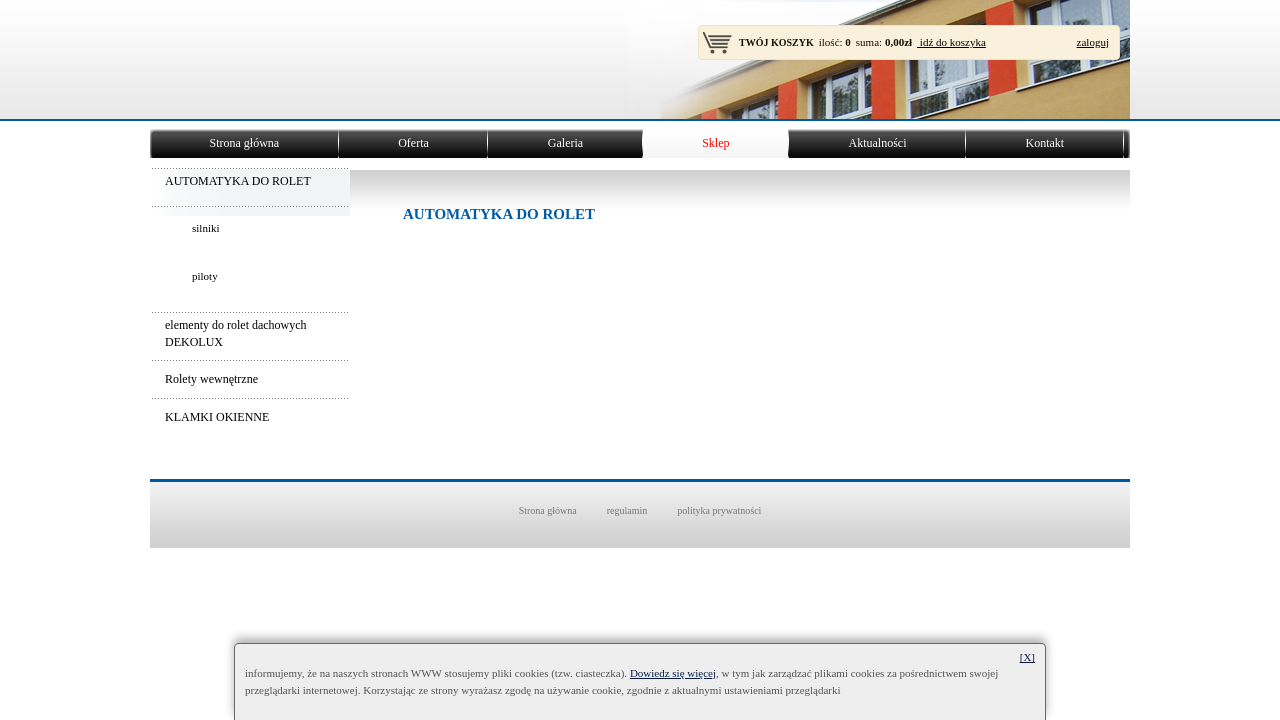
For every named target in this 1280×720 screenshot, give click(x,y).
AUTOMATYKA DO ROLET (238, 181)
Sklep (715, 143)
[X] (1027, 657)
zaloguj (1093, 42)
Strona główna (245, 143)
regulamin (627, 510)
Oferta (413, 143)
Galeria (565, 143)
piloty (205, 276)
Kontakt (1044, 143)
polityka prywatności (719, 510)
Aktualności (877, 143)
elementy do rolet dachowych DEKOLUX (236, 333)
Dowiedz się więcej (673, 673)
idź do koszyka (951, 42)
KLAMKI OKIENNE (217, 417)
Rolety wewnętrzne (211, 379)
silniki (206, 228)
